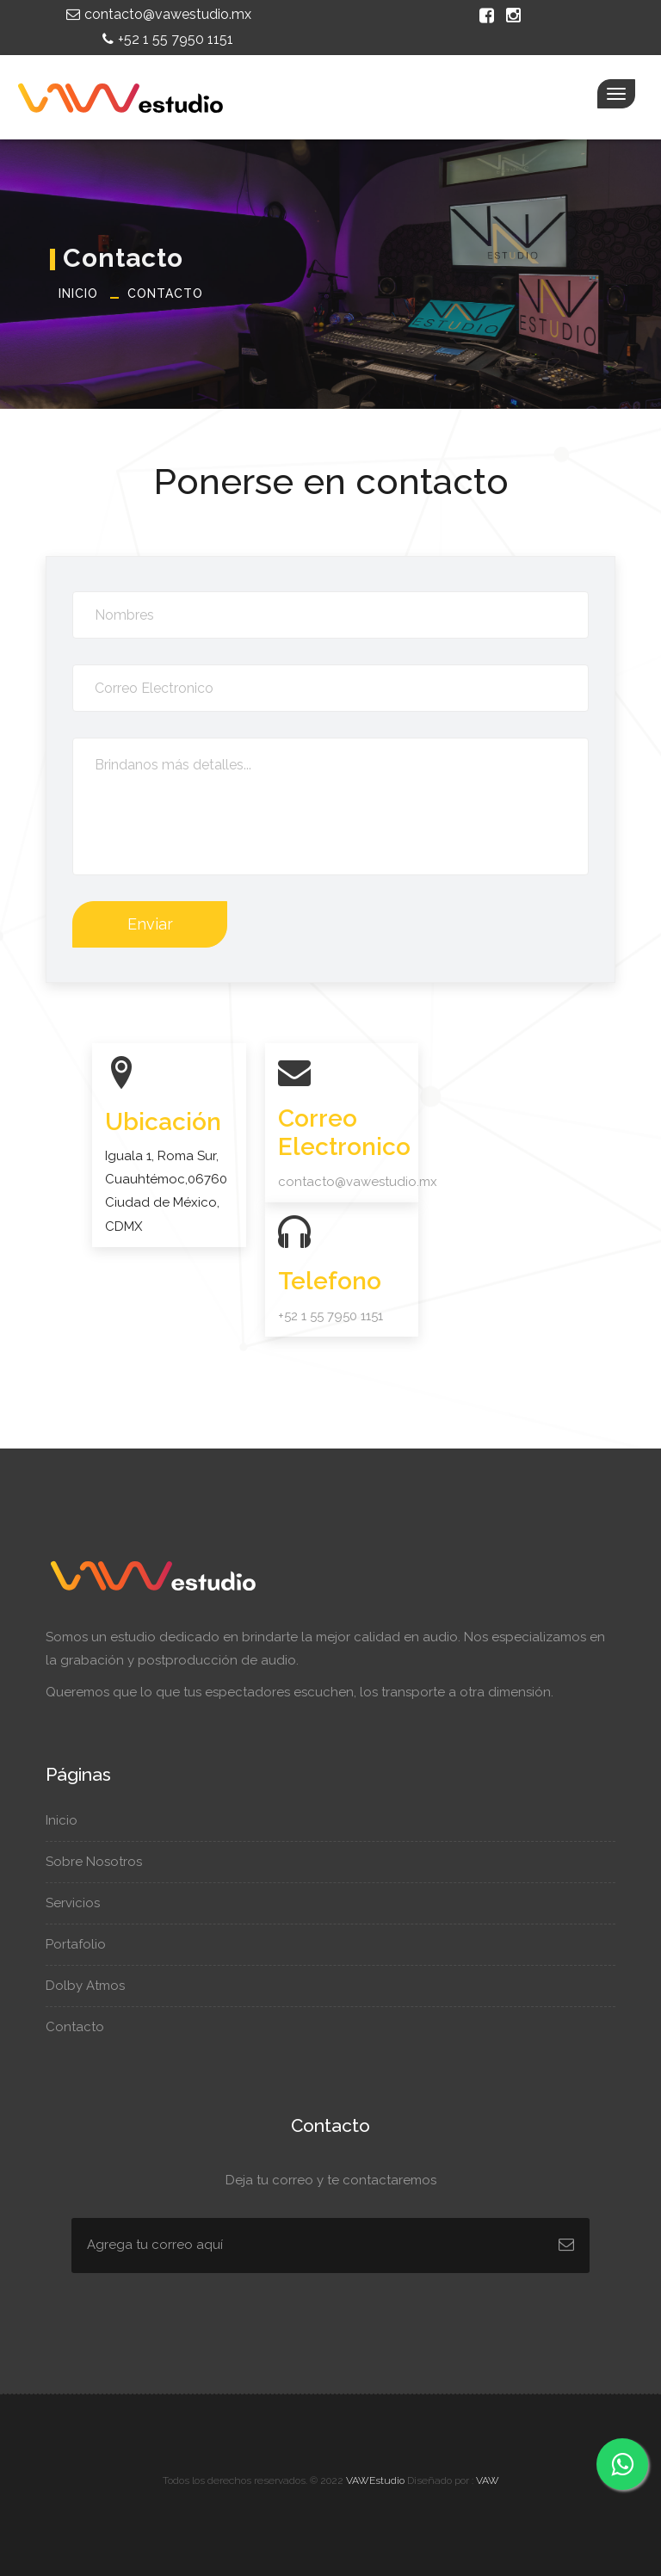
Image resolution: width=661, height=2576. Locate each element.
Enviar (150, 924)
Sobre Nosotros (102, 1861)
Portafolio (82, 1944)
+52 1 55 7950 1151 (165, 39)
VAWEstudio (375, 2480)
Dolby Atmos (92, 1985)
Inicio (78, 293)
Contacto (165, 293)
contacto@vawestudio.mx (156, 14)
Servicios (81, 1903)
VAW (487, 2480)
